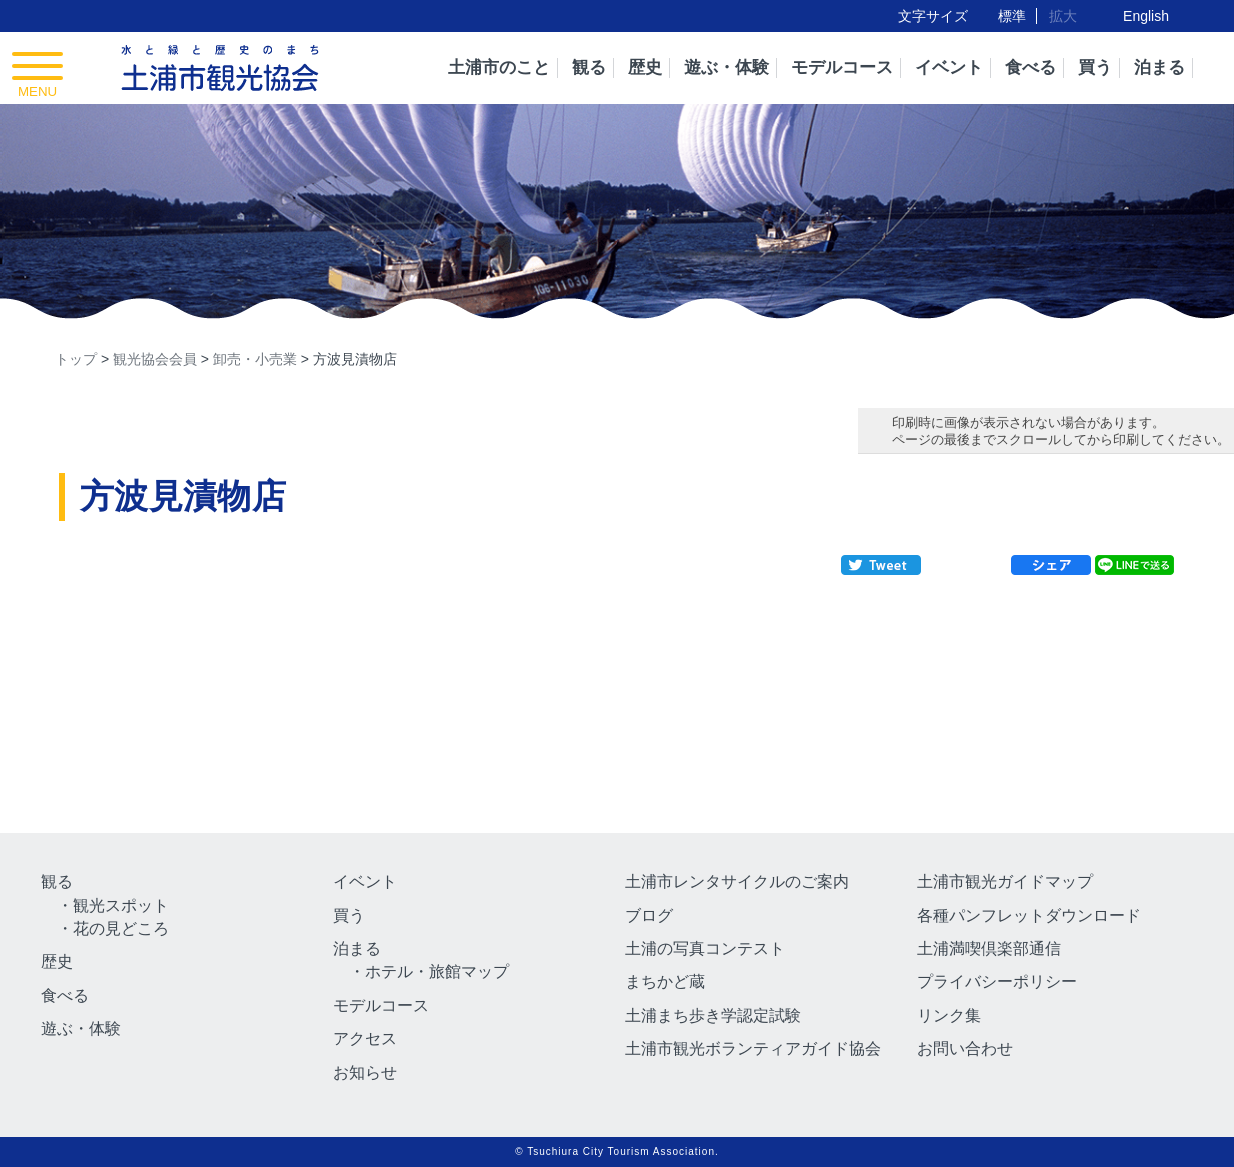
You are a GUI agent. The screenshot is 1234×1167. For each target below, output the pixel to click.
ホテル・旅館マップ (437, 971)
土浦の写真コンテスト (705, 948)
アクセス (365, 1038)
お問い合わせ (965, 1048)
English (1146, 16)
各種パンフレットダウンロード (1029, 915)
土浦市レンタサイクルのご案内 (737, 881)
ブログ (649, 915)
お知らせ (365, 1072)
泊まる (1159, 67)
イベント (949, 67)
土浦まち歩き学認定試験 (713, 1015)
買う (1095, 67)
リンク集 (949, 1015)
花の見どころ (121, 928)
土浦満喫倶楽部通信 (989, 948)
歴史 (645, 67)
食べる (1030, 67)
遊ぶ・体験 (726, 67)
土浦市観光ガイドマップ (1005, 881)
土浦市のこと (499, 67)
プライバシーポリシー (997, 981)
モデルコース (842, 67)
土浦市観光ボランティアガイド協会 (753, 1048)
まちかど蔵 (665, 981)
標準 (1012, 16)
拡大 (1063, 16)
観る (589, 67)
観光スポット (121, 905)
